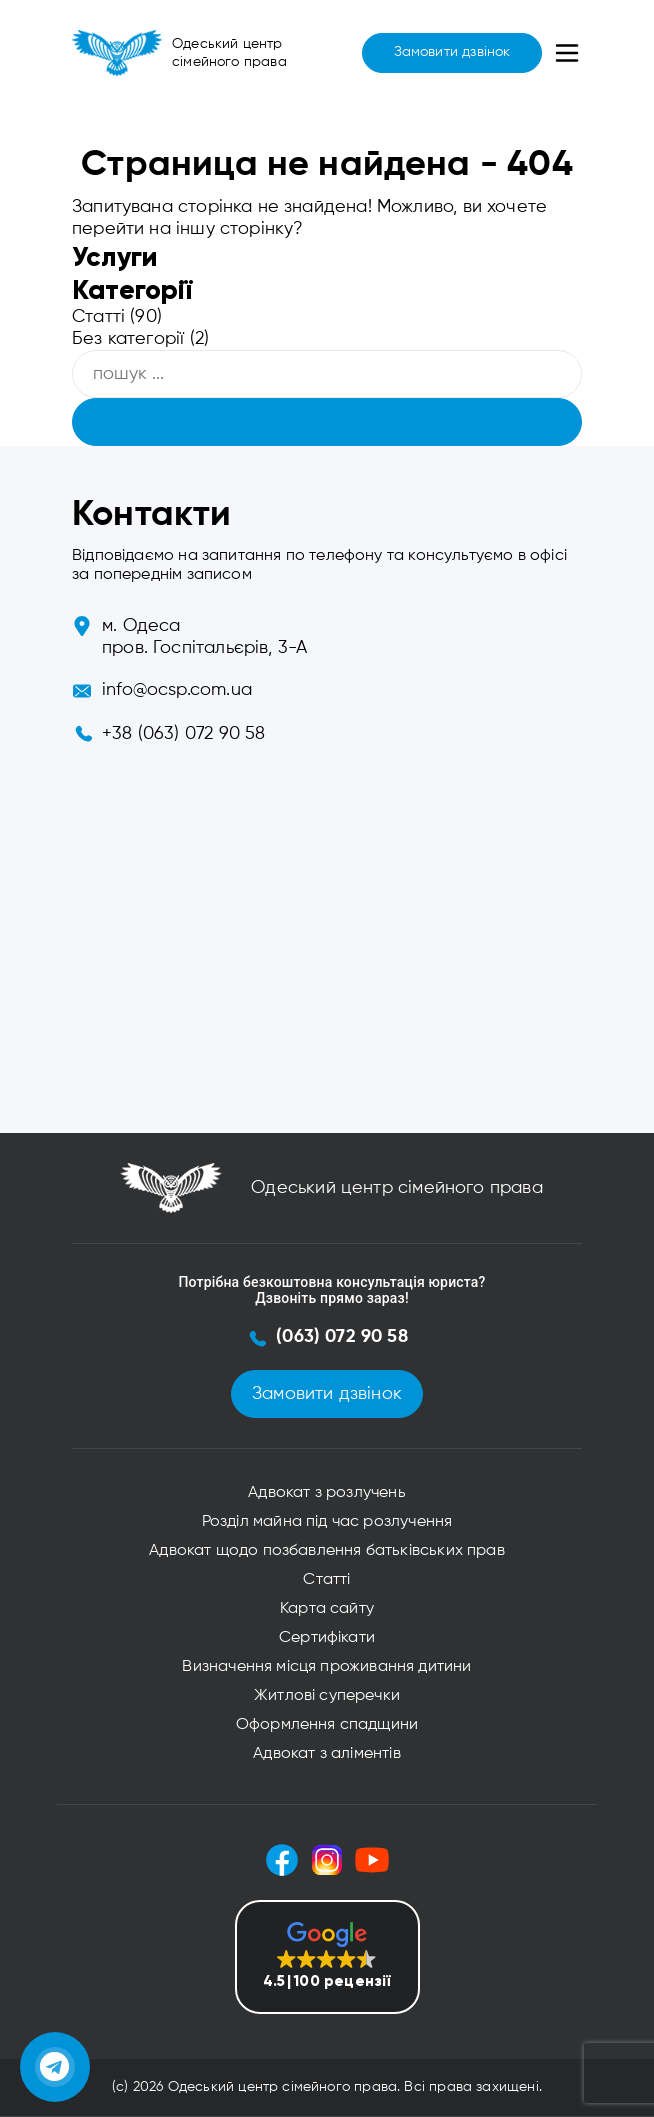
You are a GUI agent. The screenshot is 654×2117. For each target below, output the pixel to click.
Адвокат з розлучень (326, 1493)
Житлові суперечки (327, 1696)
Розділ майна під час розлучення (327, 1522)
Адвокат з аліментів (326, 1754)
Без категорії (128, 339)
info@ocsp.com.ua (177, 690)
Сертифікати (327, 1638)
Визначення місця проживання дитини (326, 1667)
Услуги (114, 256)
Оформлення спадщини (327, 1725)
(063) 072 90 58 (342, 1337)
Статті (98, 317)
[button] (327, 1957)
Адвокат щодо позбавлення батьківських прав (327, 1551)
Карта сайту (327, 1609)
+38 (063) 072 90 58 (183, 734)
